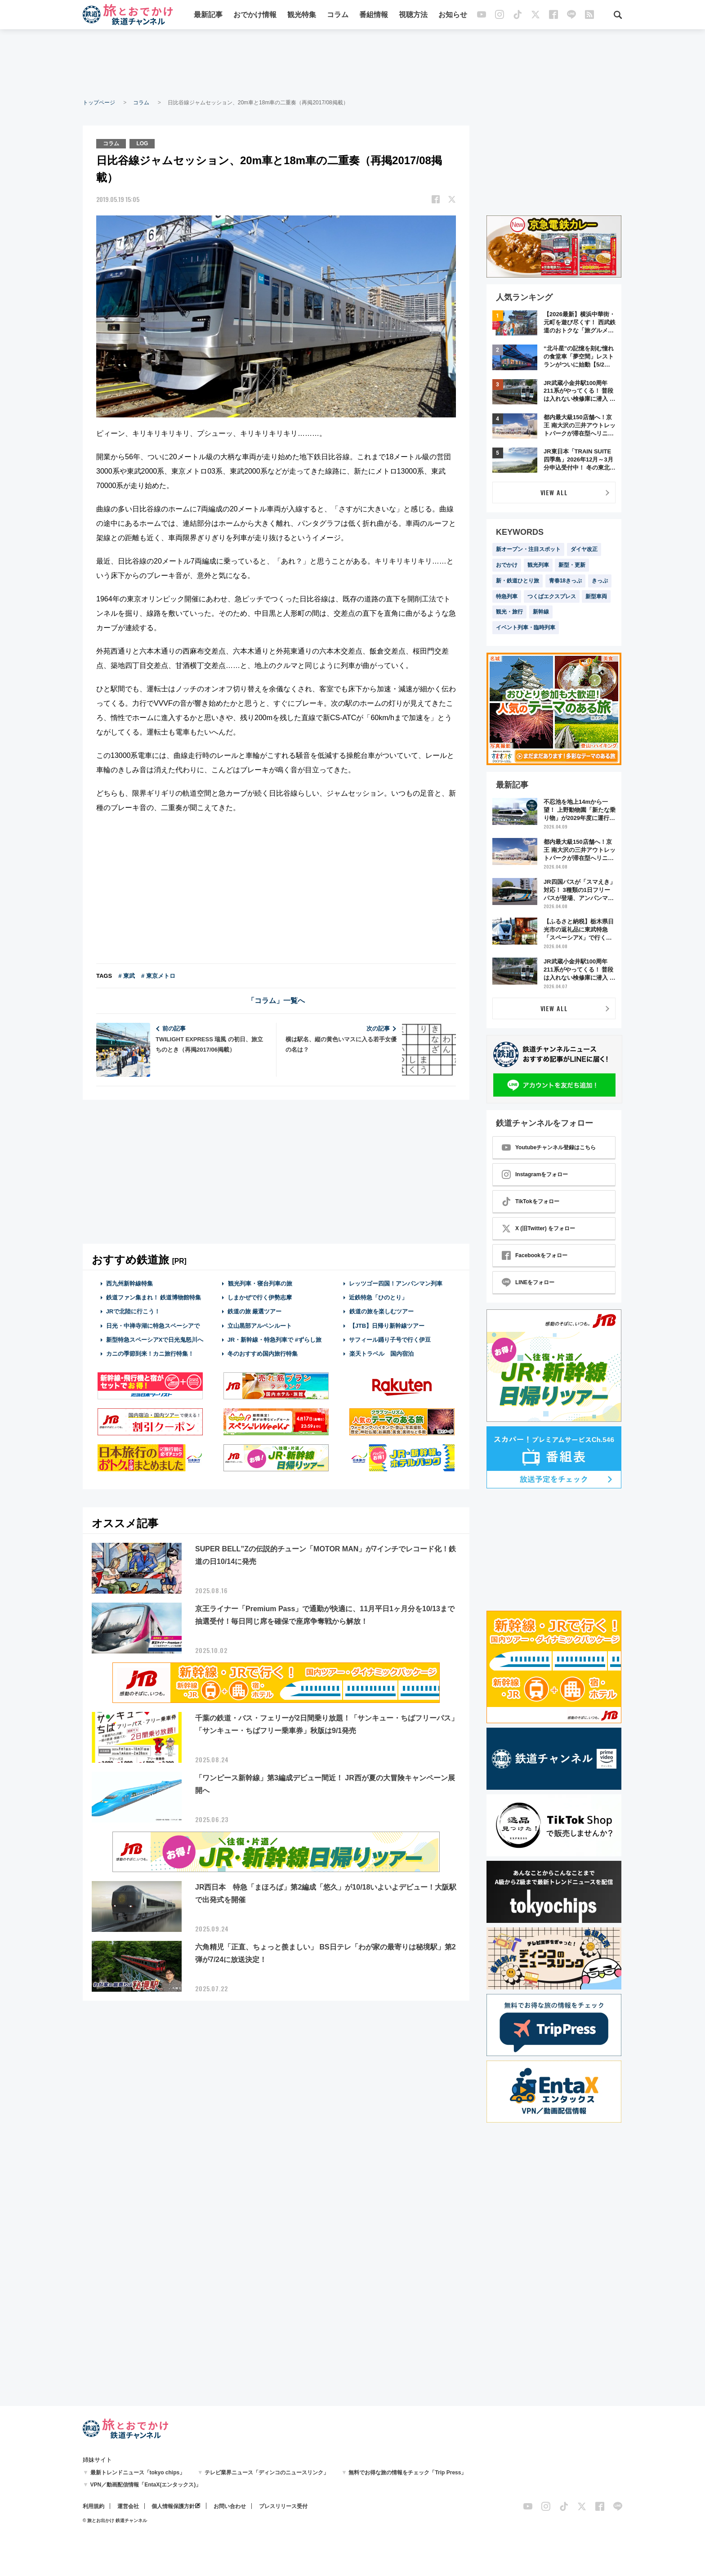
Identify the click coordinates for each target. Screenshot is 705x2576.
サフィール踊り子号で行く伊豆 (390, 1339)
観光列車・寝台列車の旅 (260, 1283)
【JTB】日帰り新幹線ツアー (387, 1325)
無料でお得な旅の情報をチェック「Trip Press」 (407, 2472)
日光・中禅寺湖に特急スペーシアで (153, 1325)
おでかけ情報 (255, 14)
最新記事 (208, 14)
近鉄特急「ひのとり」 (378, 1297)
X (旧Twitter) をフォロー (538, 1228)
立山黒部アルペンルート (260, 1325)
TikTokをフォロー (530, 1201)
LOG (142, 143)
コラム (337, 14)
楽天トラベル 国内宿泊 (381, 1353)
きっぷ (600, 581)
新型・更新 (571, 565)
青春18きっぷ (565, 581)
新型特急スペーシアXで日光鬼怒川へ (155, 1339)
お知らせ (452, 14)
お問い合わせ (230, 2506)
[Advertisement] (352, 63)
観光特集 (301, 14)
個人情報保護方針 (173, 2506)
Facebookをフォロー (534, 1255)
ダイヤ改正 (584, 549)
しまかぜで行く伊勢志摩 (260, 1297)
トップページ (99, 102)
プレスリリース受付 (283, 2506)
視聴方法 (413, 14)
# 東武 (126, 975)
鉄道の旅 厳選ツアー (255, 1311)
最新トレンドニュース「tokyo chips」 (137, 2472)
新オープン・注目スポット (528, 549)
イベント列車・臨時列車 (525, 627)
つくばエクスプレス (551, 596)
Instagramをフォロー (535, 1174)
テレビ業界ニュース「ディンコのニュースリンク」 (267, 2472)
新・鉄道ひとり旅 (517, 581)
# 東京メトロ (158, 975)
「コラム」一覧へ (276, 1000)
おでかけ (507, 565)
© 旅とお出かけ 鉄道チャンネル (115, 2520)
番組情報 (373, 14)
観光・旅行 (509, 612)
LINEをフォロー (528, 1282)
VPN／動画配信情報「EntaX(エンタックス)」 (145, 2485)
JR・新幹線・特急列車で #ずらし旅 (274, 1339)
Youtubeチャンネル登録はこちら (549, 1147)
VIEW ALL (554, 492)
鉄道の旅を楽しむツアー (381, 1311)
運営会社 (128, 2506)
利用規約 (93, 2506)
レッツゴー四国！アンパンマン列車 (395, 1283)
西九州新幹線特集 (129, 1283)
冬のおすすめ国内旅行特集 (263, 1353)
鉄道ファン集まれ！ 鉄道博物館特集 (153, 1297)
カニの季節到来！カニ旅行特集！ (150, 1353)
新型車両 (596, 596)
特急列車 (507, 596)
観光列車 (538, 565)
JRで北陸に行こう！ (133, 1311)
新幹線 (541, 612)
